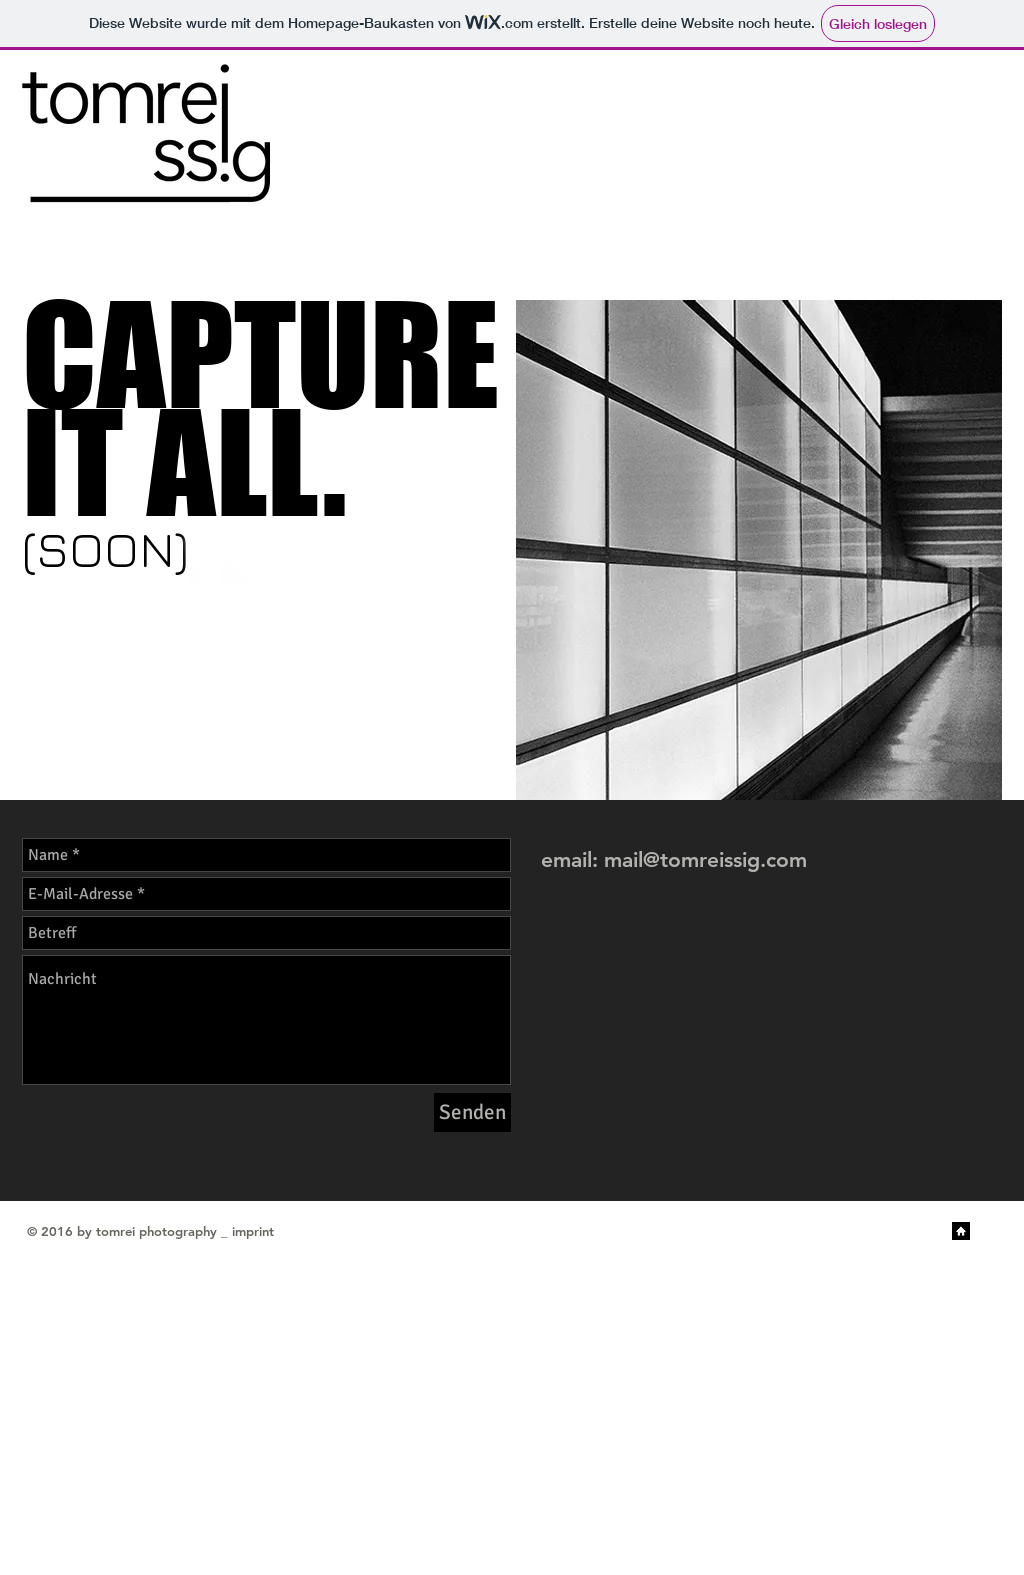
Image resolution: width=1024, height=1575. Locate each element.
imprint (253, 1231)
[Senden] (472, 1112)
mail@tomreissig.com (705, 859)
